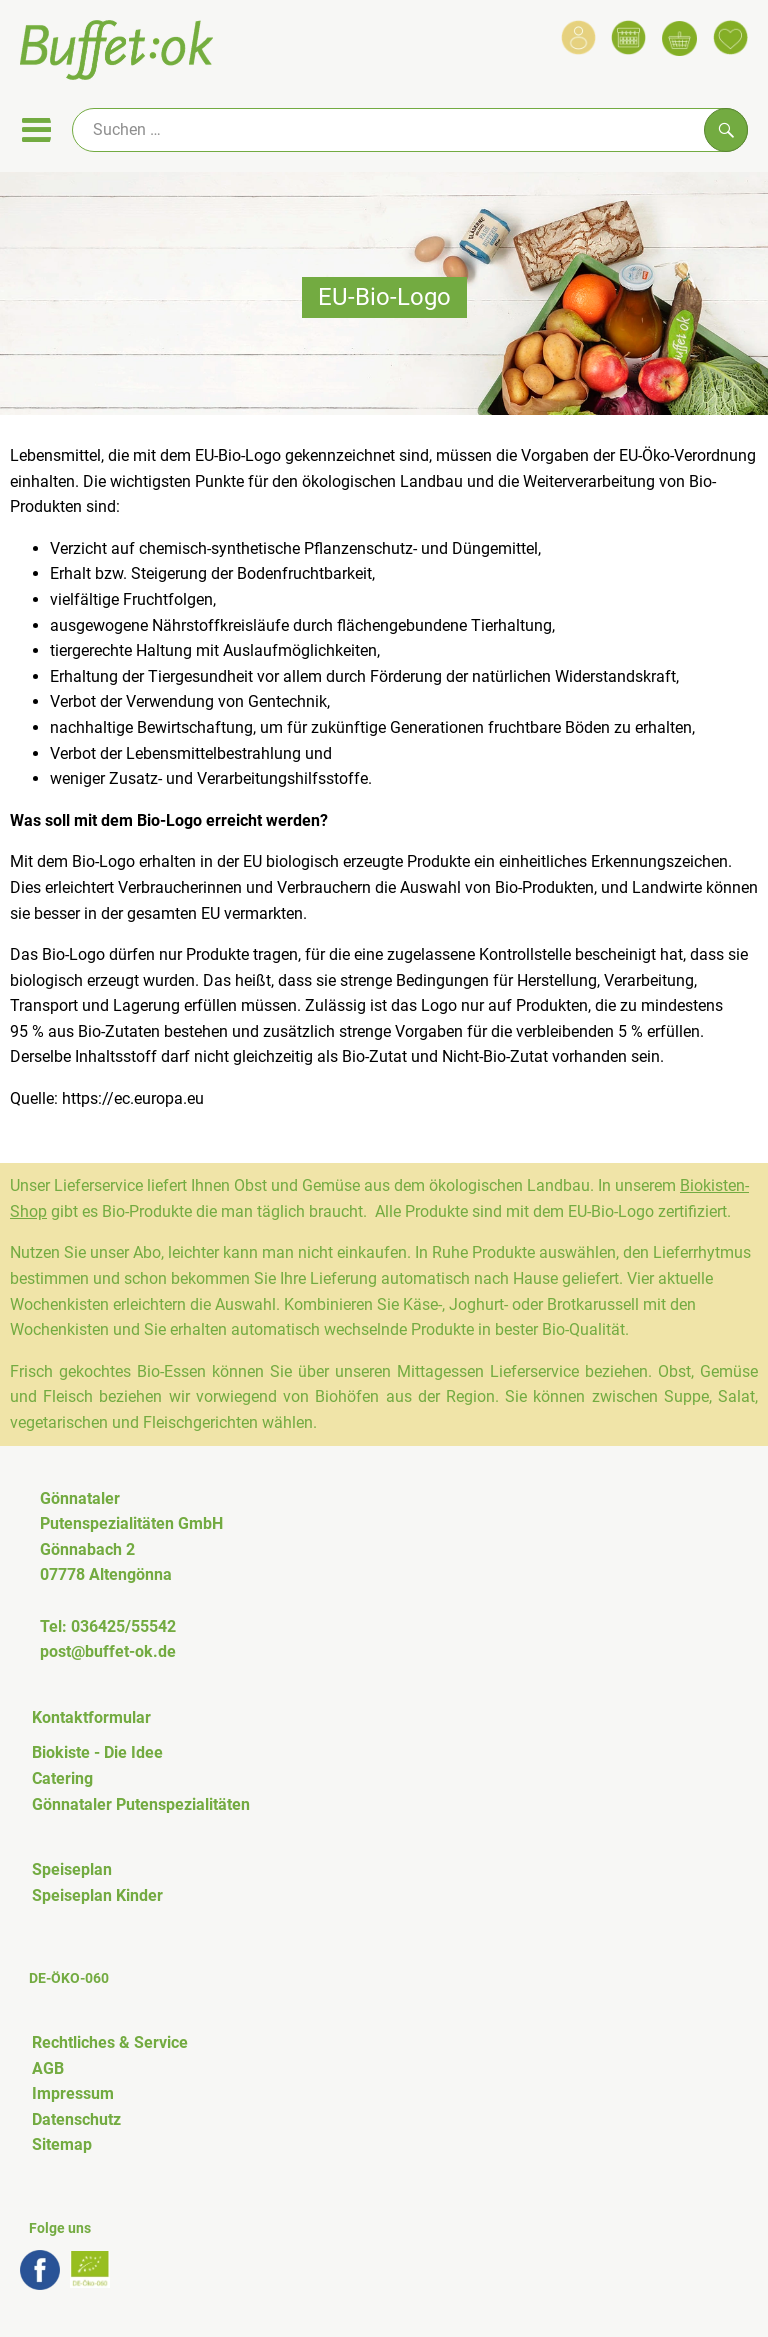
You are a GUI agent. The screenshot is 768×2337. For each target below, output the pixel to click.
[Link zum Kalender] (628, 37)
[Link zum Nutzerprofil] (578, 37)
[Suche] (410, 130)
